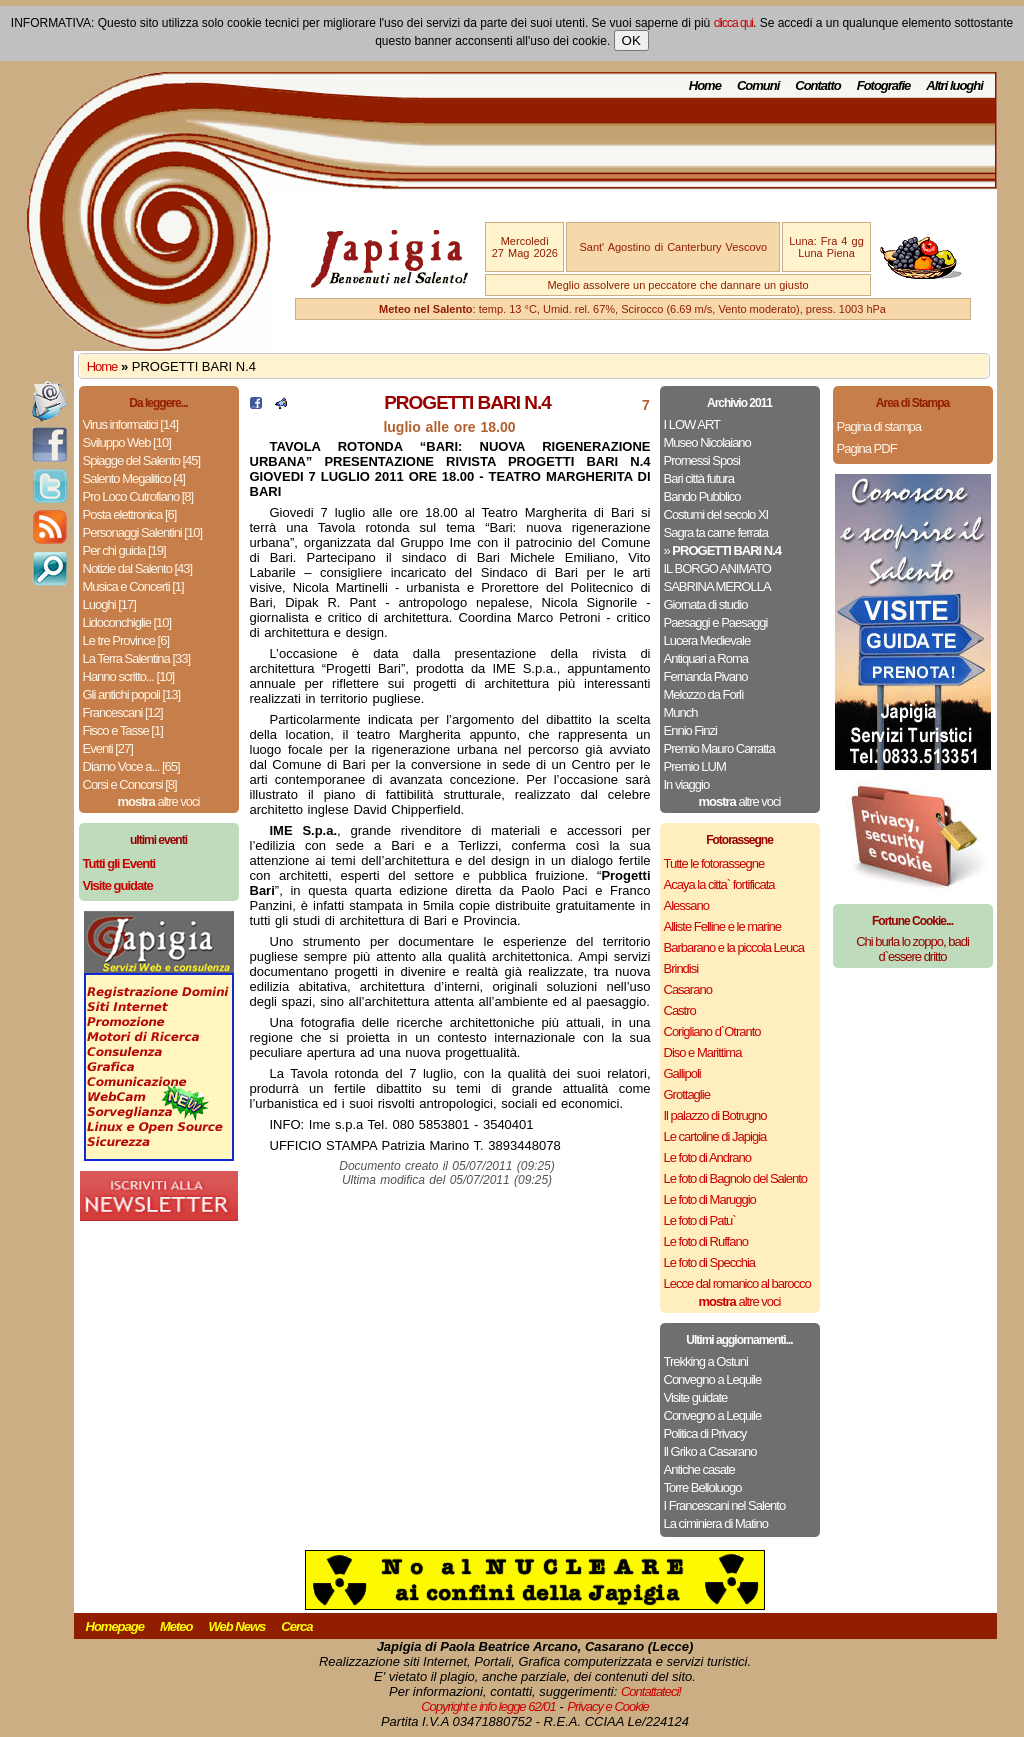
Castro (680, 1010)
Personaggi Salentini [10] (143, 532)
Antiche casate (699, 1469)
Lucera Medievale (707, 640)
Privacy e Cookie (608, 1706)
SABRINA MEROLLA (717, 586)
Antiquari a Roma (706, 658)
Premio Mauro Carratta (719, 748)
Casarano (688, 989)
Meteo (176, 1626)
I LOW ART (692, 424)
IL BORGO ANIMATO (717, 568)
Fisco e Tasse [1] (123, 730)
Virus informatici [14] (131, 424)
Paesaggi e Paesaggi (716, 622)
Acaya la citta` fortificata (719, 884)
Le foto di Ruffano (706, 1241)
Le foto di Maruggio (710, 1199)
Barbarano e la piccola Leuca (734, 947)
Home (705, 85)
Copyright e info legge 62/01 (488, 1706)
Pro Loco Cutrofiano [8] (138, 496)
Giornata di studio (706, 604)
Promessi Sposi (702, 460)
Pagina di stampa (879, 426)
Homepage (115, 1626)
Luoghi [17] (109, 604)
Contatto (817, 85)
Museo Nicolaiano (707, 442)
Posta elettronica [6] (130, 514)
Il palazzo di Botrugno (715, 1115)
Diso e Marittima (703, 1052)
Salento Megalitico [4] (134, 478)
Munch (681, 712)
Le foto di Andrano (708, 1157)
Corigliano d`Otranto (712, 1031)
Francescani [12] (123, 712)
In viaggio (687, 784)
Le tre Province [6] (126, 640)
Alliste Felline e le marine (723, 926)
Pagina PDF (867, 448)
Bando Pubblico (702, 496)
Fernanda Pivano (706, 676)
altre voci (159, 801)
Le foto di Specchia (710, 1262)
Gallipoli (682, 1073)
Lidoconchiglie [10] (127, 622)
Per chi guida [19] (124, 550)
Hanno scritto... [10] (129, 676)
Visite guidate (696, 1397)
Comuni (758, 85)
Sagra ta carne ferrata (716, 532)
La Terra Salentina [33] (137, 658)
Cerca (296, 1626)
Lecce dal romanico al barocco (737, 1283)
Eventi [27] (108, 748)
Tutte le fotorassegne (714, 863)
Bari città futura (699, 478)
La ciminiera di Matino (716, 1523)
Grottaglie (687, 1094)
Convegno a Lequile (713, 1379)
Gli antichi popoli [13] (132, 694)
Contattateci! (651, 1691)
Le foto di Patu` (700, 1220)
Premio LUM (695, 766)
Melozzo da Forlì (704, 694)
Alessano (686, 905)
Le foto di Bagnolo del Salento (735, 1178)
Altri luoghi (954, 85)
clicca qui (733, 23)
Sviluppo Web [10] (127, 442)
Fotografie (884, 85)
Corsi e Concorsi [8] (130, 784)
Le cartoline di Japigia (715, 1136)
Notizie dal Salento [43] (138, 568)
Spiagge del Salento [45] (142, 460)
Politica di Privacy (705, 1433)
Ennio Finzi (690, 730)
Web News (237, 1626)
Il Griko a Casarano (710, 1451)
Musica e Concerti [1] (133, 586)
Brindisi (681, 968)
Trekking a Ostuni (706, 1361)
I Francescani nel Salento (725, 1505)
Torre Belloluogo (703, 1487)
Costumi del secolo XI (716, 514)
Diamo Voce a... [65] (131, 766)
